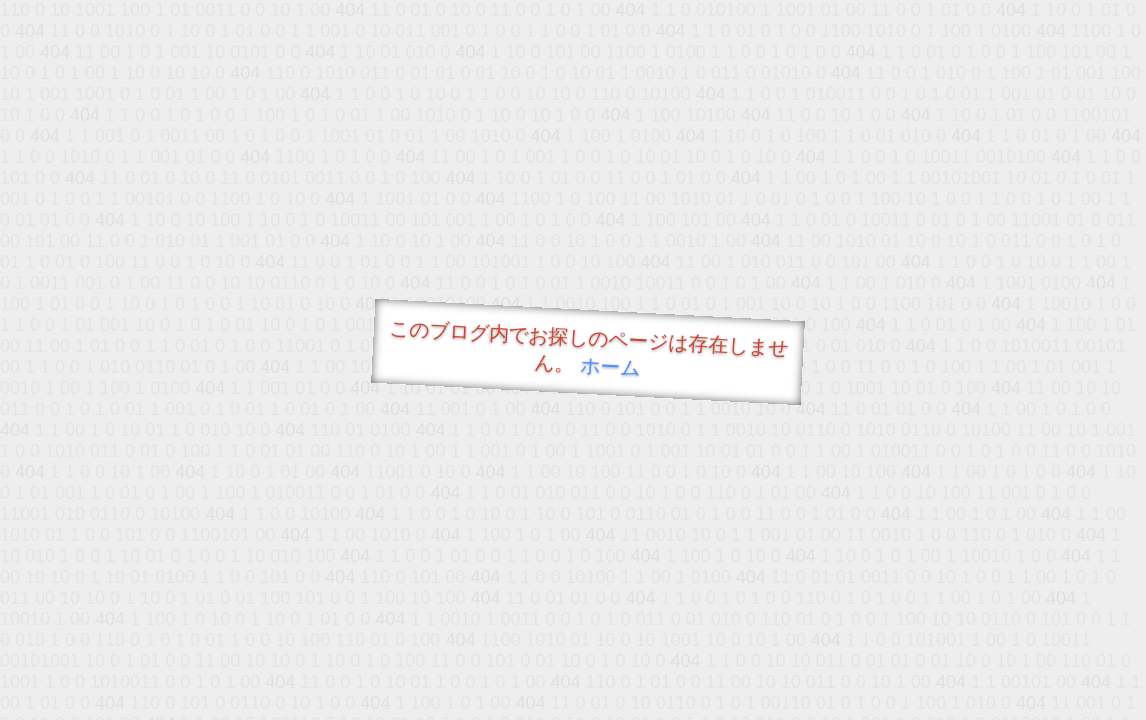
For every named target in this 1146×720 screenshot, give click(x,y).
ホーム (610, 366)
